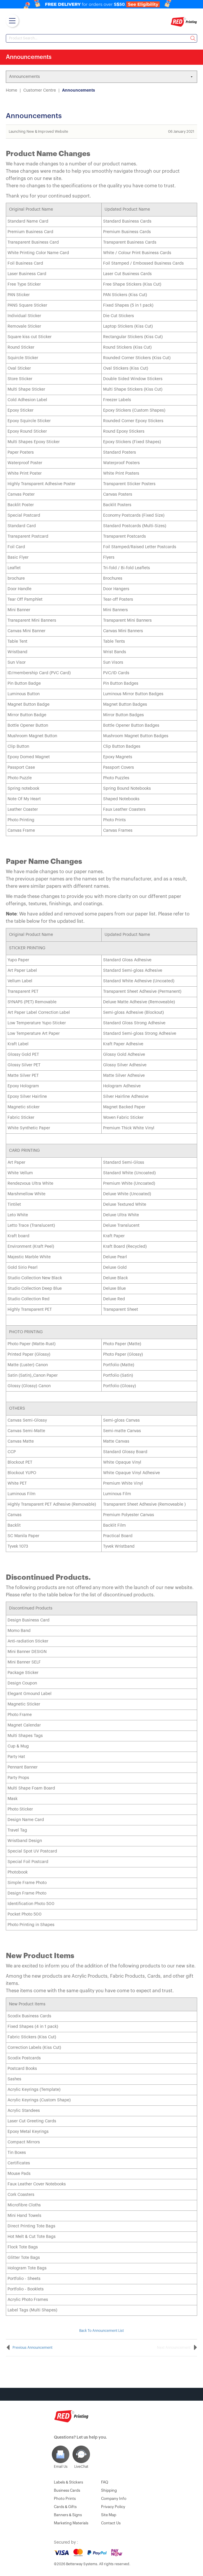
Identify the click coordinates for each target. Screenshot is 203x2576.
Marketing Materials (71, 2523)
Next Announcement (173, 2347)
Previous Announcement (32, 2347)
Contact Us (111, 2523)
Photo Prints (65, 2498)
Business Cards (67, 2490)
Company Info (113, 2498)
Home (11, 90)
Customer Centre (39, 90)
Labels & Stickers (68, 2482)
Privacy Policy (113, 2507)
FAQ (104, 2482)
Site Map (108, 2515)
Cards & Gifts (65, 2507)
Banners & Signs (68, 2515)
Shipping (109, 2490)
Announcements (78, 90)
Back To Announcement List (101, 2330)
